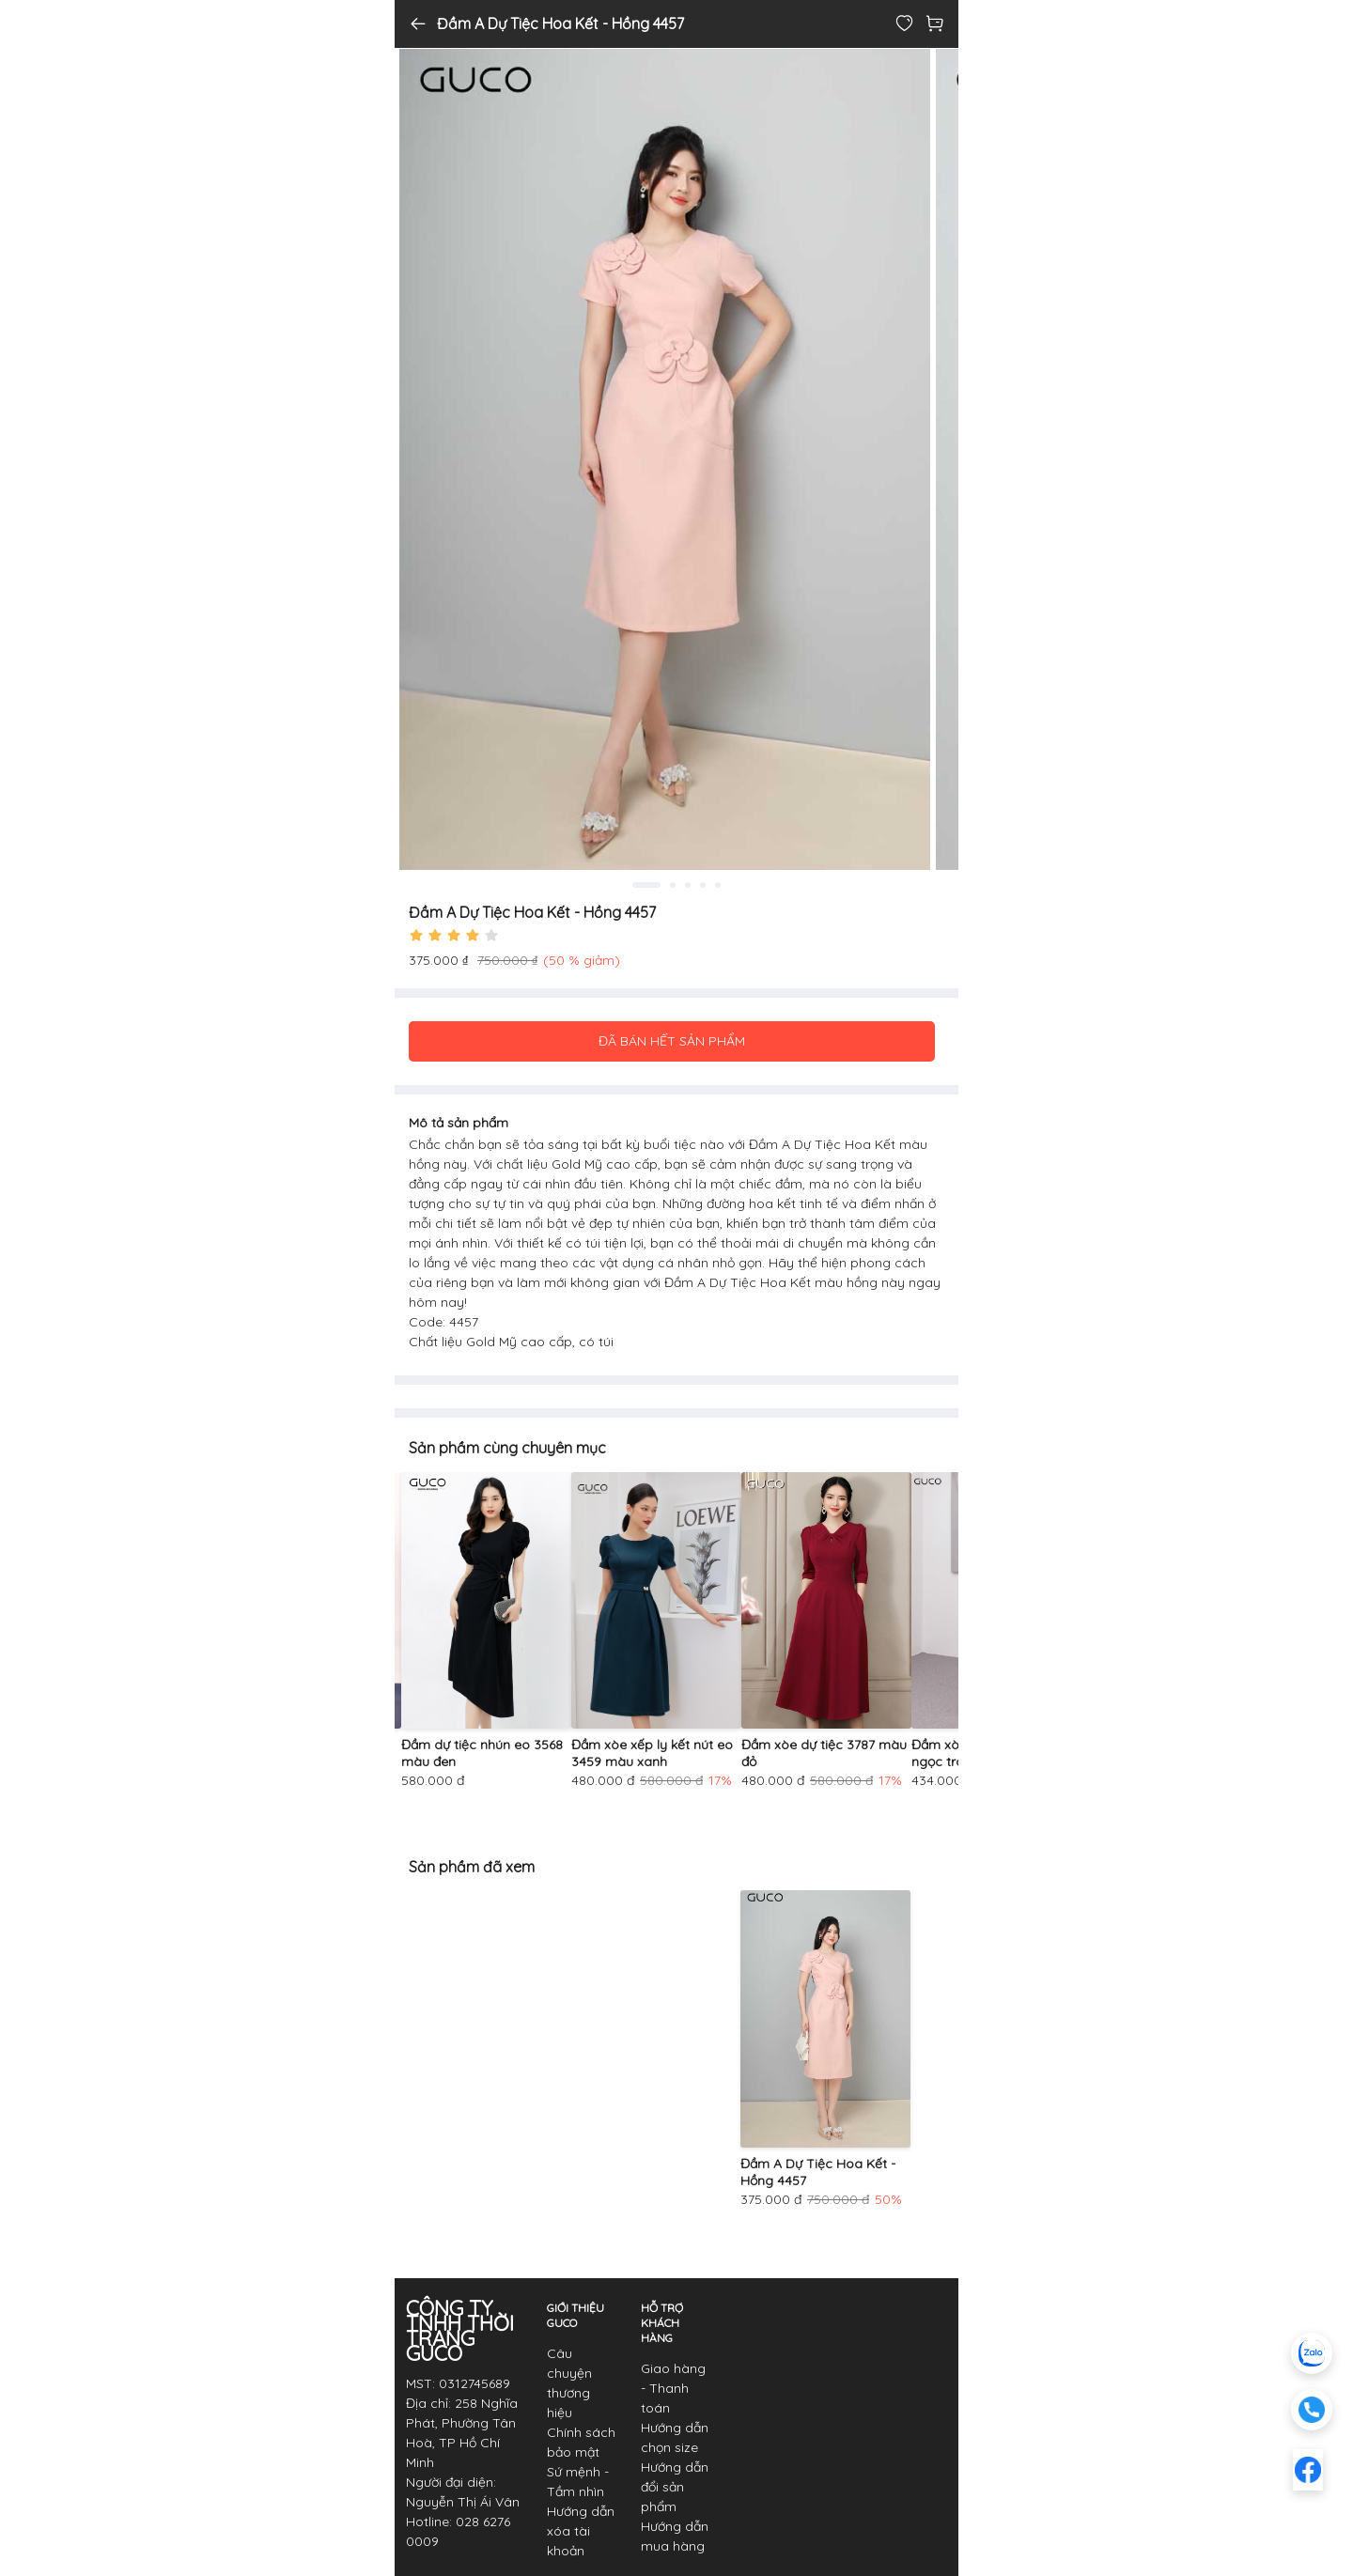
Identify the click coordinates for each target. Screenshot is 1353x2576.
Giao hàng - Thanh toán (673, 2388)
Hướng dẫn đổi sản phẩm (674, 2487)
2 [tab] (673, 885)
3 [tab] (688, 885)
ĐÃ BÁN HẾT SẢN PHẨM (672, 1040)
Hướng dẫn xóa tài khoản (580, 2531)
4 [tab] (703, 885)
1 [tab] (646, 885)
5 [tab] (718, 885)
